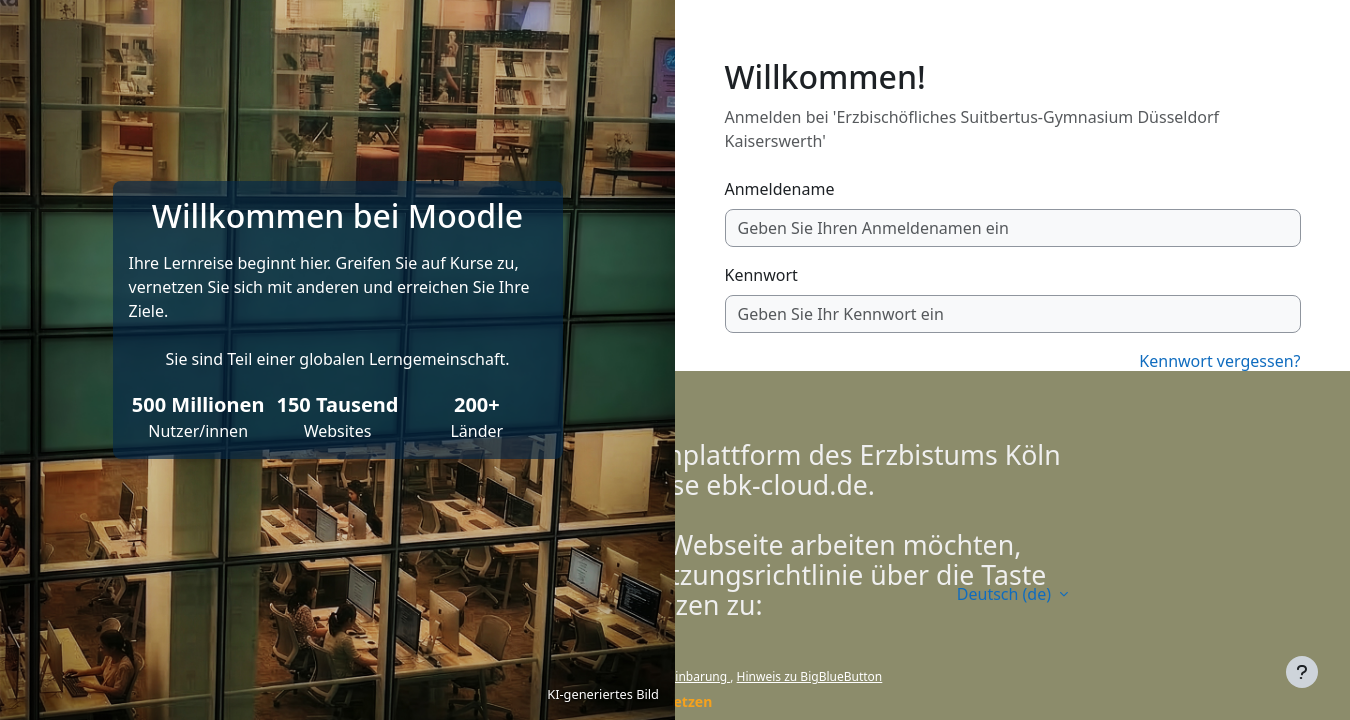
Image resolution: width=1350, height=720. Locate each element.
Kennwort (761, 275)
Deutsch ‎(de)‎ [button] (1006, 594)
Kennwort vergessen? (1219, 361)
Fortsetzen (675, 701)
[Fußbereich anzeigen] (1302, 672)
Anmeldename (780, 189)
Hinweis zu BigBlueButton (810, 676)
